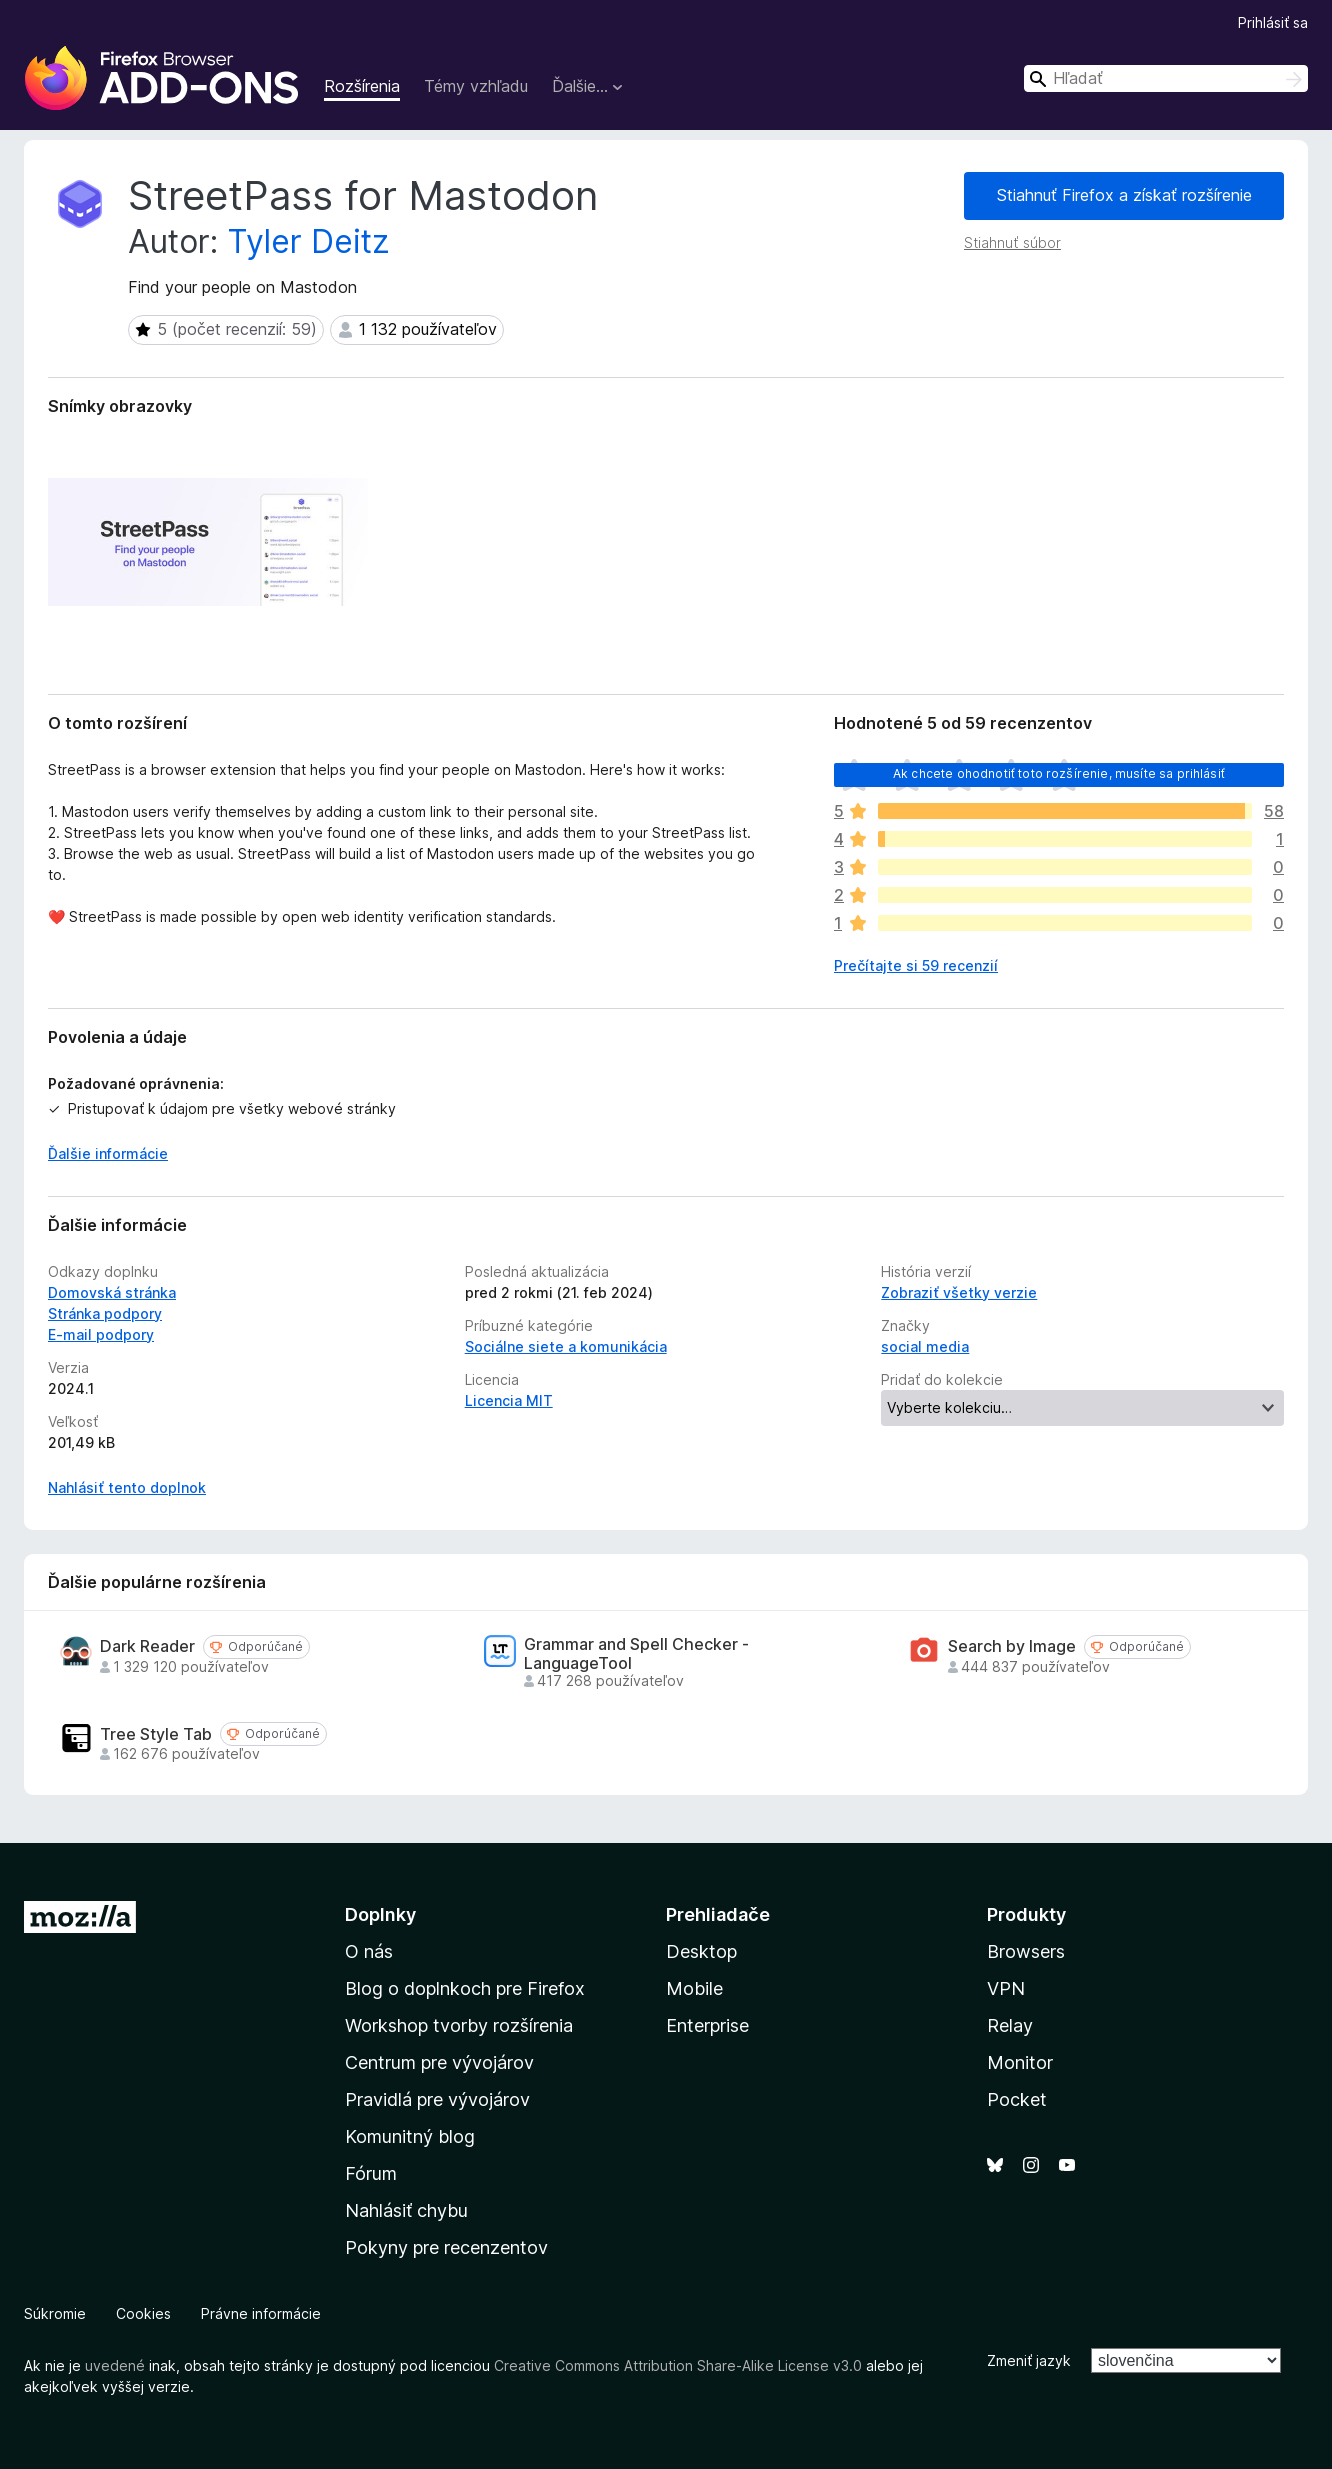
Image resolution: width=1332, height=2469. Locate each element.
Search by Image (1012, 1646)
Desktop (701, 1951)
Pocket (1017, 2099)
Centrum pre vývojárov (439, 2062)
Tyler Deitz (308, 241)
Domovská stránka (112, 1292)
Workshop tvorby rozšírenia (459, 2025)
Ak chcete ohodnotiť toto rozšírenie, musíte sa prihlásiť (1059, 773)
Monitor (1020, 2062)
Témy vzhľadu (476, 86)
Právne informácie (261, 2313)
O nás (369, 1951)
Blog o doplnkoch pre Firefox (465, 1988)
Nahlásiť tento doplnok (127, 1487)
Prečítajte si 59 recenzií (916, 965)
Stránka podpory (105, 1313)
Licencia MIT (509, 1400)
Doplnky (380, 1914)
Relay (1010, 2025)
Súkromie (55, 2313)
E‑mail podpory (101, 1334)
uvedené (115, 2365)
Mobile (694, 1988)
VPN (1006, 1988)
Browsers (1026, 1951)
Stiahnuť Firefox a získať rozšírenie (1124, 195)
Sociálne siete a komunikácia (566, 1346)
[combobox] (1166, 78)
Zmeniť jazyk (1029, 2360)
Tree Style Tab (156, 1734)
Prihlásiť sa (1273, 22)
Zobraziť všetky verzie (959, 1292)
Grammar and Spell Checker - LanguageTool (636, 1654)
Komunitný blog (410, 2136)
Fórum (371, 2173)
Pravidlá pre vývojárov (437, 2099)
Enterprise (707, 2025)
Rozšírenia (362, 86)
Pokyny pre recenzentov (446, 2247)
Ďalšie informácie (108, 1153)
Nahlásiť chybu (406, 2210)
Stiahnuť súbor (1012, 242)
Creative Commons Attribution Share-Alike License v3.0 (678, 2365)
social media (925, 1346)
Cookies (143, 2313)
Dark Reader (147, 1646)
